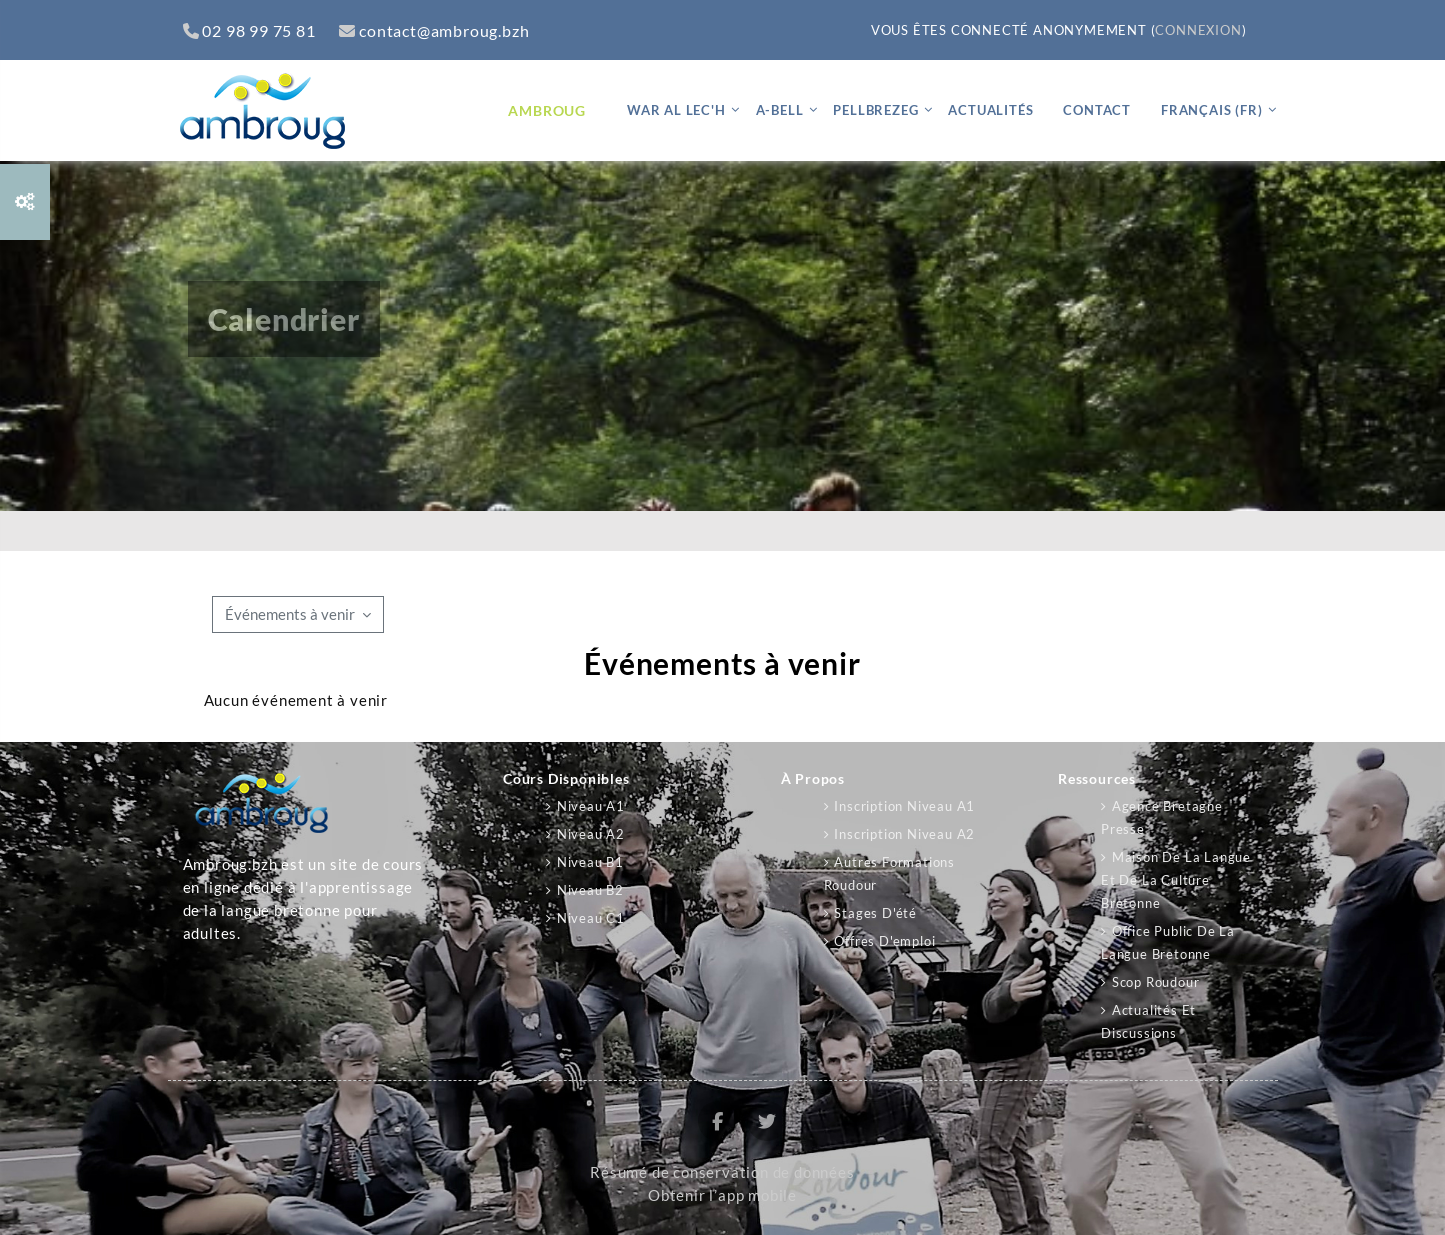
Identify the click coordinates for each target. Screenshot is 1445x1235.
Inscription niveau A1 (904, 806)
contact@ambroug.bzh (434, 30)
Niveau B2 (590, 890)
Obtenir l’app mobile (722, 1195)
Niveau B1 (590, 862)
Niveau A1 (591, 806)
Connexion (1198, 30)
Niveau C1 (591, 918)
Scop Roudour (1156, 982)
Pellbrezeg (875, 110)
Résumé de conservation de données (722, 1172)
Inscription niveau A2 (904, 834)
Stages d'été (875, 913)
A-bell (780, 110)
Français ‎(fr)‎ (1211, 110)
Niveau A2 (591, 834)
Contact (1097, 110)
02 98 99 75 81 (249, 30)
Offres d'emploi (884, 941)
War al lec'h (676, 110)
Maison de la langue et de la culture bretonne (1176, 880)
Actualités (990, 110)
